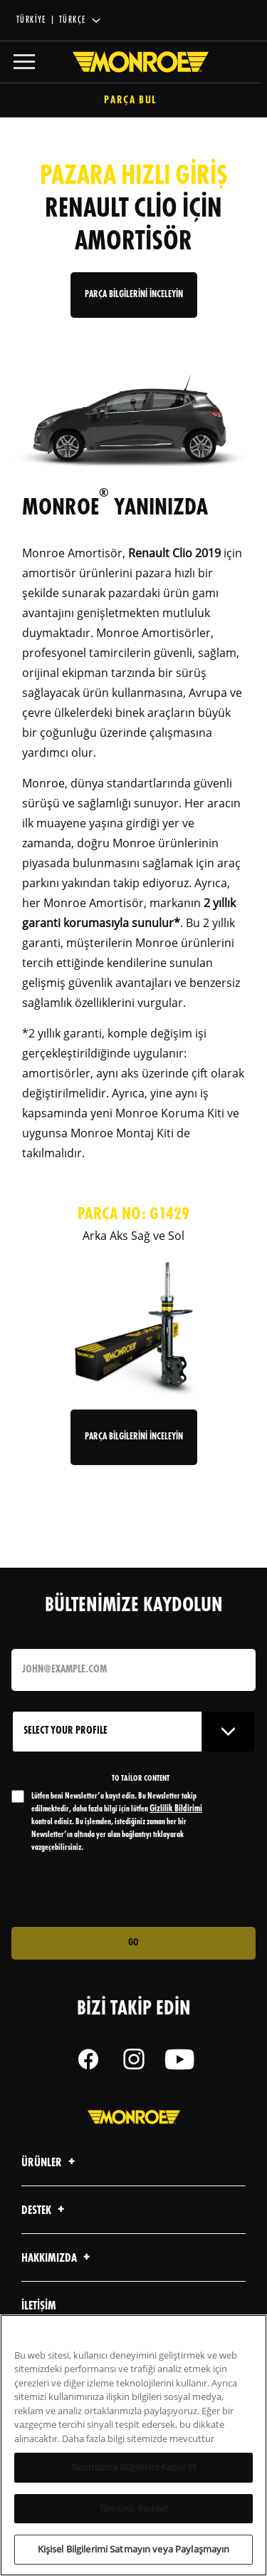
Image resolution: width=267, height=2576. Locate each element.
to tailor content (140, 1778)
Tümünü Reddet (134, 2508)
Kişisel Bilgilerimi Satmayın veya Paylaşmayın (134, 2549)
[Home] (134, 62)
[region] (133, 2445)
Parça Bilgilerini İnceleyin (134, 1437)
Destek (44, 2211)
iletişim (38, 2306)
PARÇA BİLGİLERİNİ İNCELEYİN (134, 294)
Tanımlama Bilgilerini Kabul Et (133, 2467)
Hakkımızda (57, 2258)
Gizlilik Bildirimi (176, 1809)
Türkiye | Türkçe (51, 20)
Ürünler (50, 2163)
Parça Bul (133, 100)
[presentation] (130, 1890)
